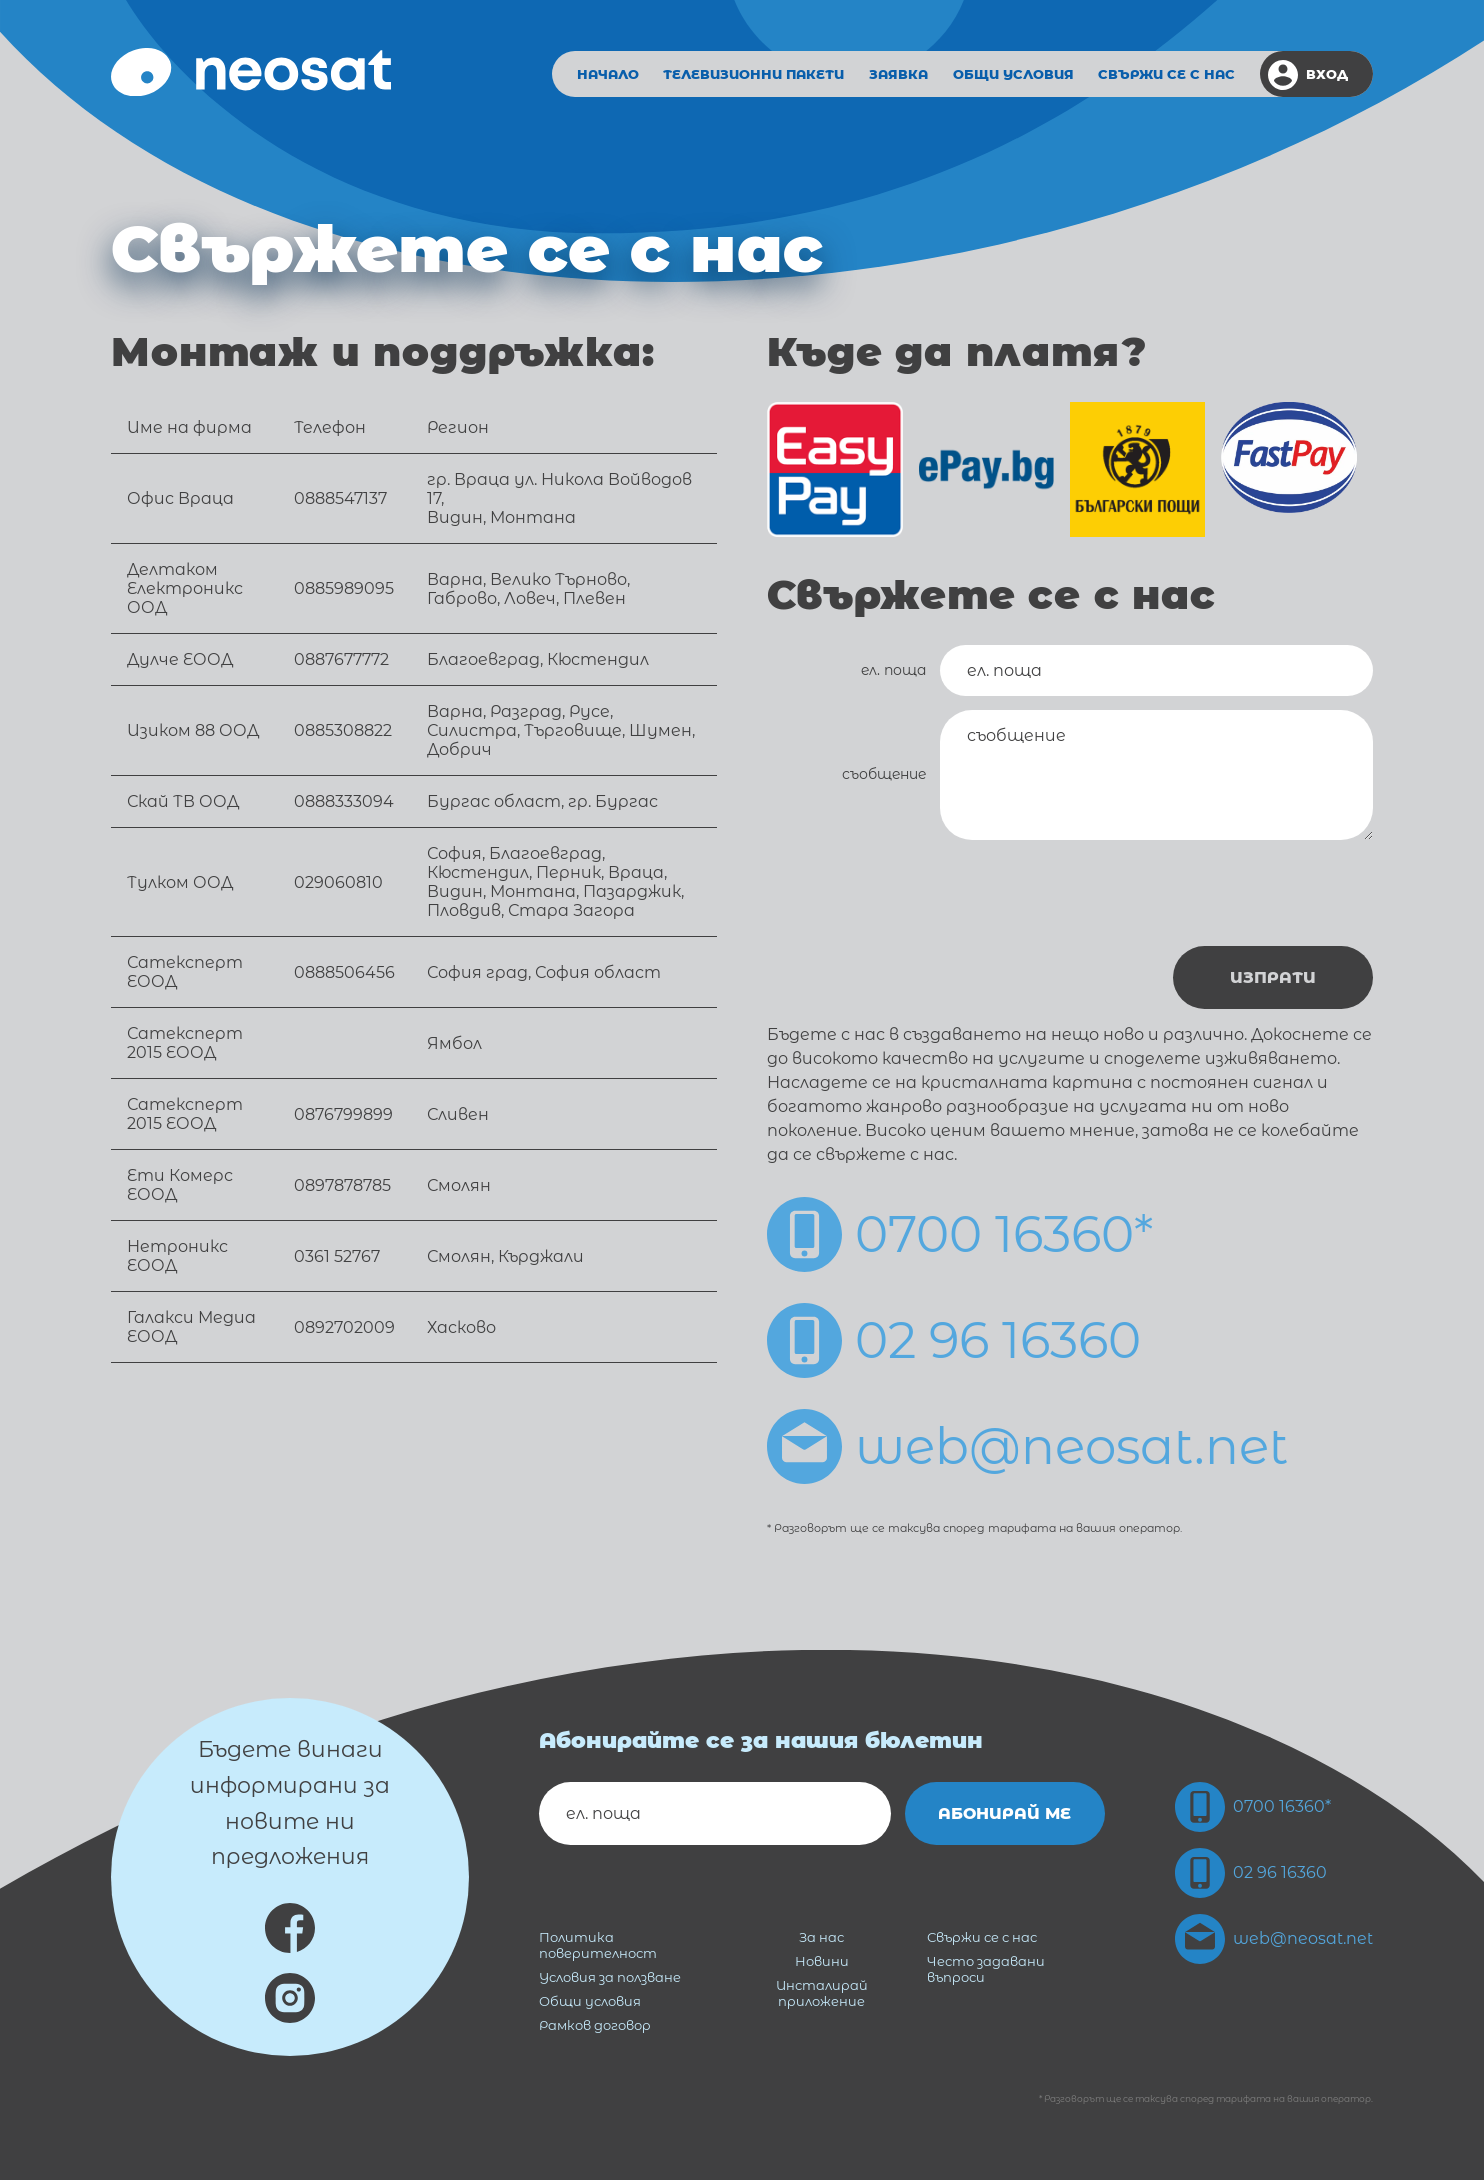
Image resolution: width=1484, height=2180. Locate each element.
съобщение (884, 774)
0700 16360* (960, 1234)
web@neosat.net (1027, 1446)
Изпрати (1273, 977)
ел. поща (893, 670)
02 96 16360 (954, 1340)
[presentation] (1221, 893)
